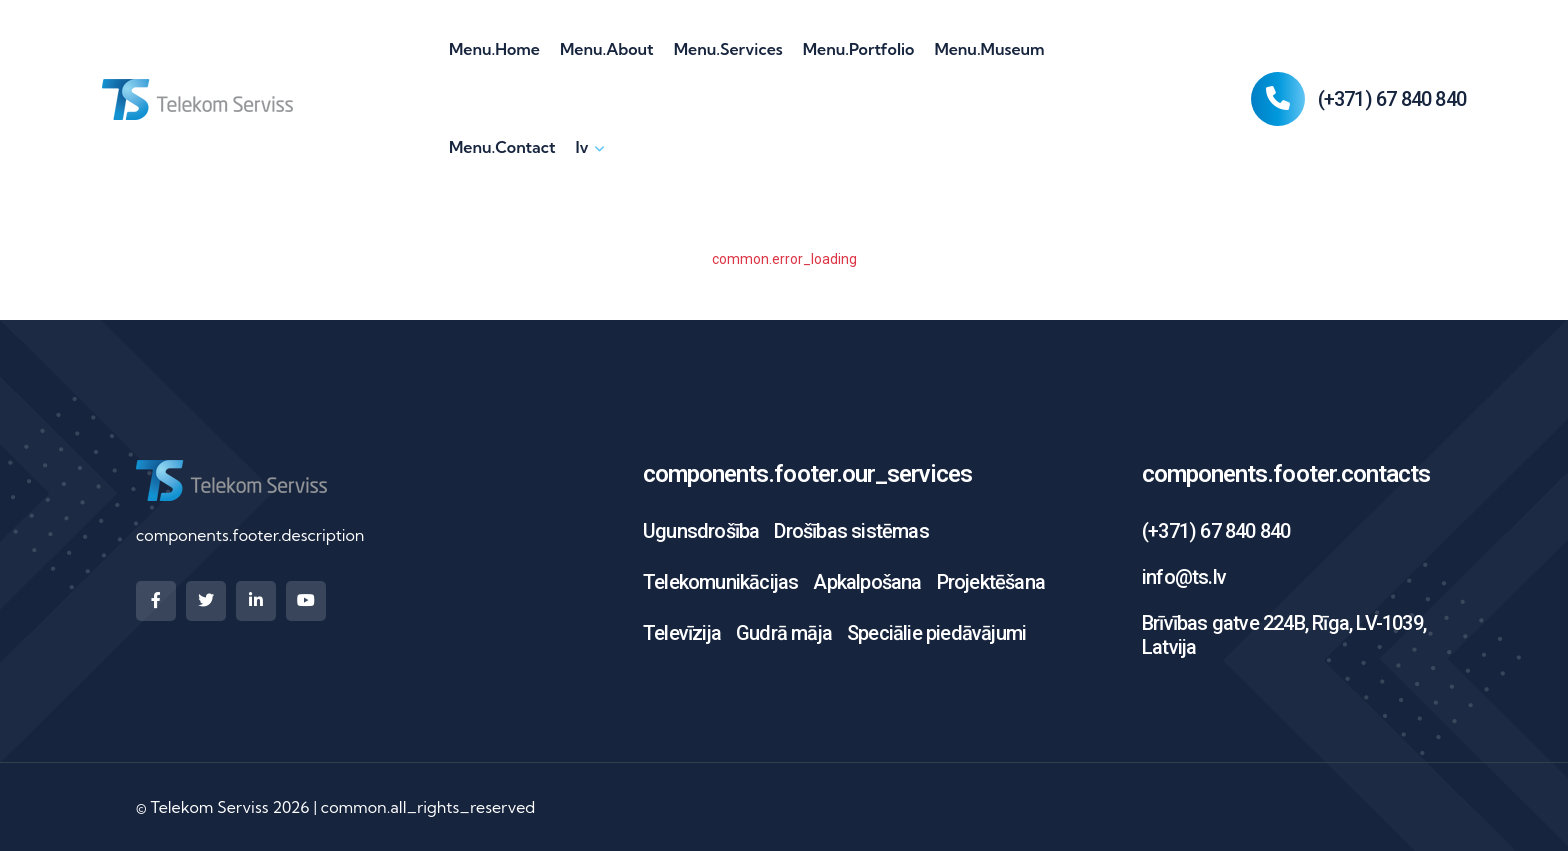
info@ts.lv (1184, 577)
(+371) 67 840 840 (1392, 99)
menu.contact (502, 147)
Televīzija (682, 633)
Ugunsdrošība (701, 531)
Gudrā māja (784, 633)
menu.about (607, 49)
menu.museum (989, 49)
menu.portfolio (859, 49)
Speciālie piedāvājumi (936, 633)
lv (581, 147)
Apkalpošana (867, 582)
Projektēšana (991, 582)
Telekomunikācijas (720, 582)
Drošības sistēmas (851, 531)
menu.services (728, 49)
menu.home (494, 49)
